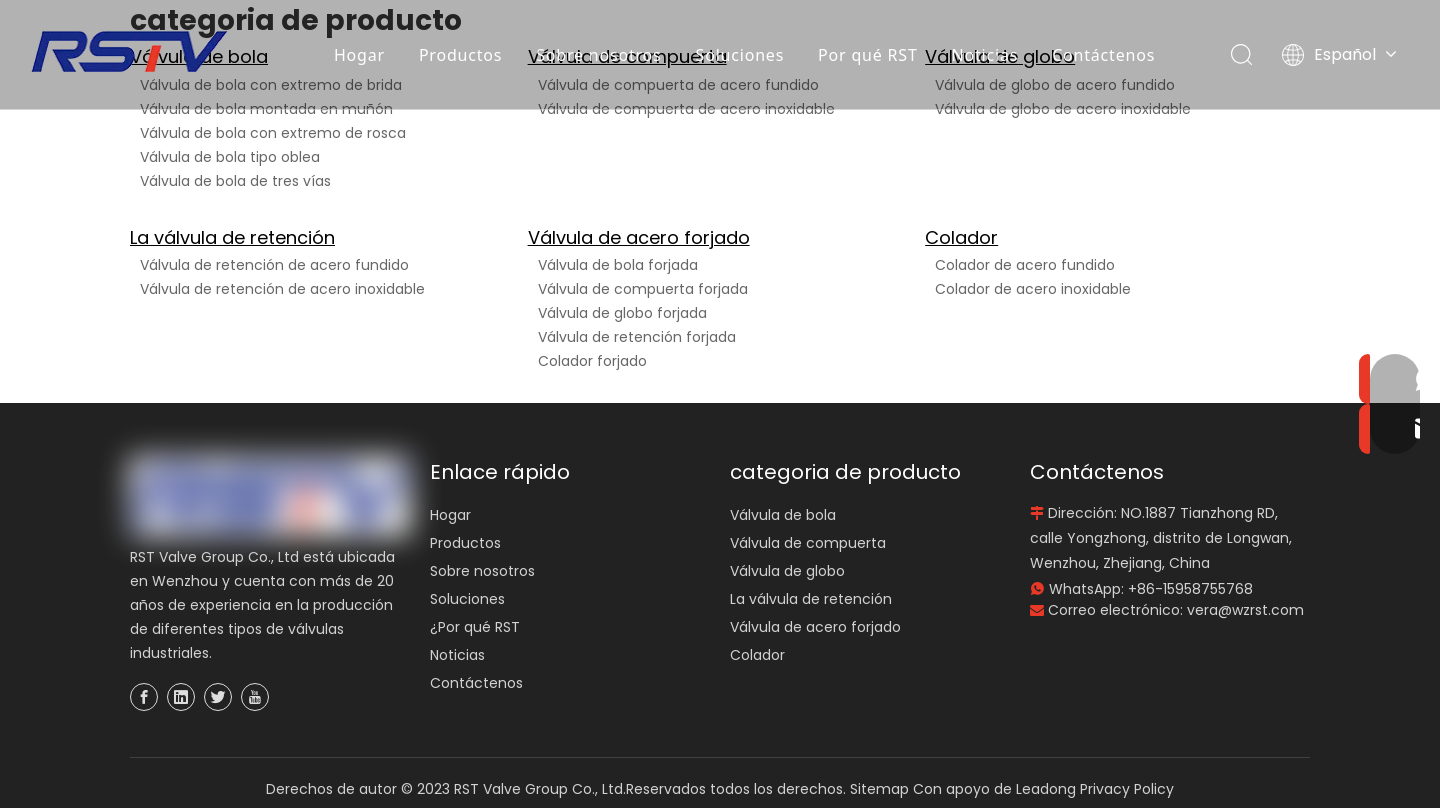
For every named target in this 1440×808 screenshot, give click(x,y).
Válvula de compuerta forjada (643, 289)
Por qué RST (868, 55)
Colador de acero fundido (1025, 265)
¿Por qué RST (475, 627)
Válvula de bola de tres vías (235, 181)
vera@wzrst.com (1245, 610)
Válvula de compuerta (808, 543)
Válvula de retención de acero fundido (274, 265)
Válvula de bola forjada (618, 265)
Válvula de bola (783, 515)
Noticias (985, 55)
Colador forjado (592, 361)
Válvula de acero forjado (639, 237)
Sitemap (879, 789)
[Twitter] (218, 697)
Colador (961, 237)
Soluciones (740, 55)
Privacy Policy (1127, 789)
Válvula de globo (787, 571)
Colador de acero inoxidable (1033, 289)
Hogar (359, 55)
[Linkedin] (181, 697)
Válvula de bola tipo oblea (230, 157)
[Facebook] (144, 697)
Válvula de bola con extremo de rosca (273, 133)
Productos (460, 55)
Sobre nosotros (599, 55)
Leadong (1046, 789)
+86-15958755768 (1190, 589)
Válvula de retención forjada (637, 337)
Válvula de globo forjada (622, 313)
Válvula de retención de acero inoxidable (282, 289)
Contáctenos (1104, 55)
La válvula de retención (232, 237)
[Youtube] (255, 697)
